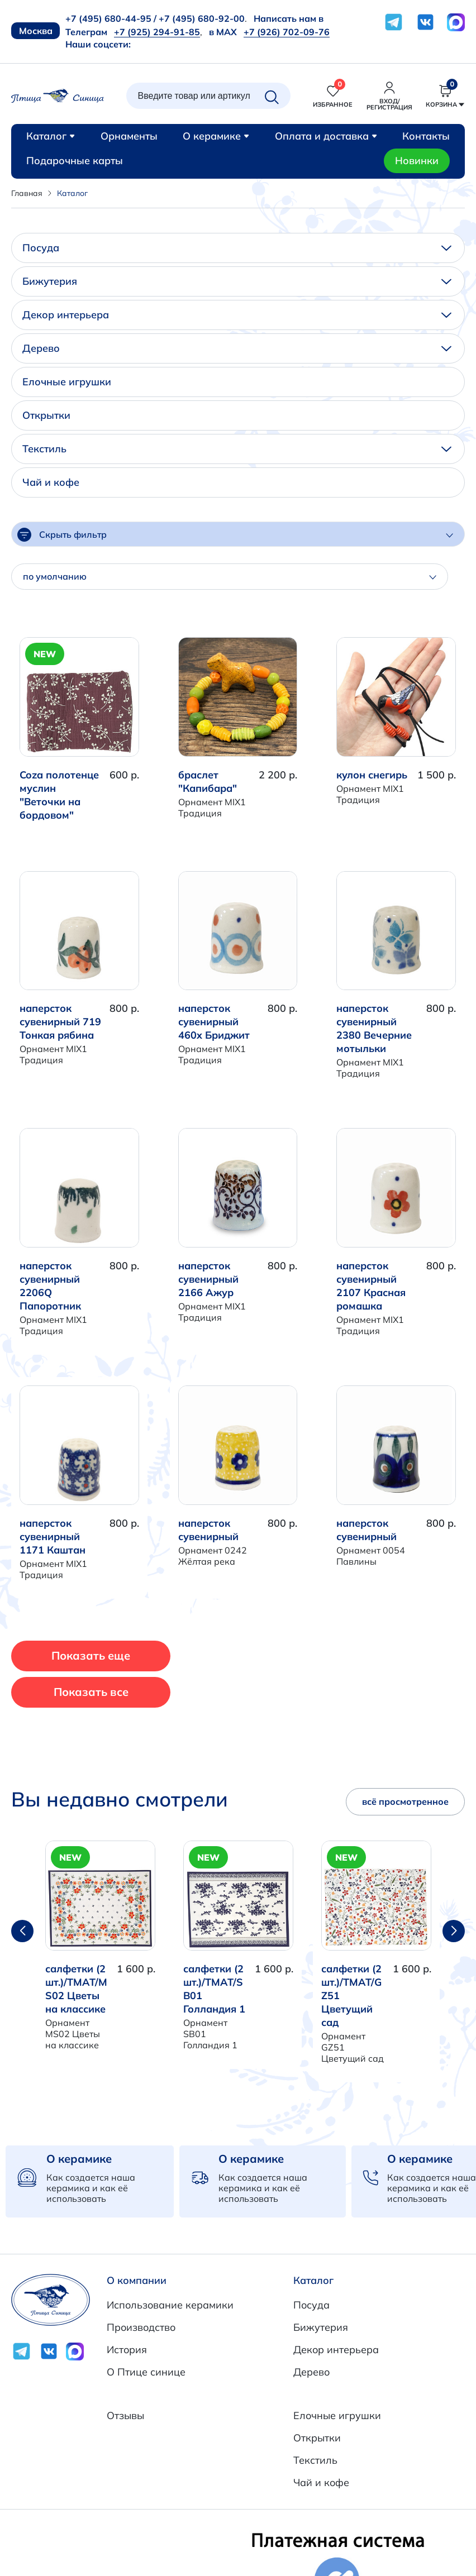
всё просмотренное (405, 1801)
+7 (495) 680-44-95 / (110, 18)
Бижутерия (236, 281)
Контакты (426, 136)
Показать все (91, 1692)
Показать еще (90, 1655)
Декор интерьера (236, 314)
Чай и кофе (50, 482)
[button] (453, 1931)
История (127, 2349)
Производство (141, 2327)
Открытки (46, 415)
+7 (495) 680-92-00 (202, 18)
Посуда (236, 247)
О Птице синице (146, 2371)
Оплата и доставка (326, 136)
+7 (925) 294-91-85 (157, 31)
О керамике (216, 136)
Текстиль (236, 448)
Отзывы (125, 2415)
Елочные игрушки (66, 381)
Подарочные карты (74, 160)
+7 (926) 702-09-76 (287, 31)
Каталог (50, 136)
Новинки (417, 160)
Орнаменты (129, 136)
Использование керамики (170, 2304)
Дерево (236, 348)
